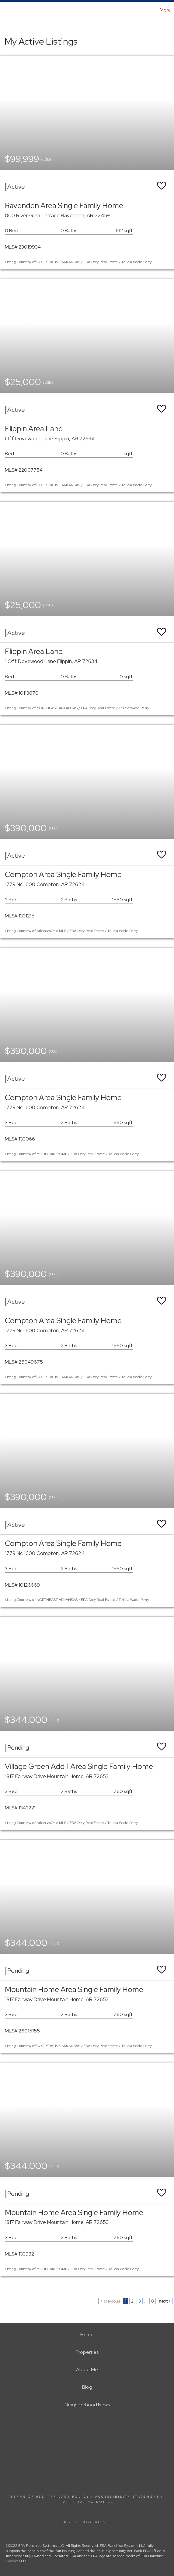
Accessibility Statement (127, 2497)
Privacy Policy (69, 2497)
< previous (110, 2301)
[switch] (161, 183)
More (165, 10)
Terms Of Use (28, 2497)
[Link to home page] (5, 10)
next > (165, 2301)
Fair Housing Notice (87, 2502)
